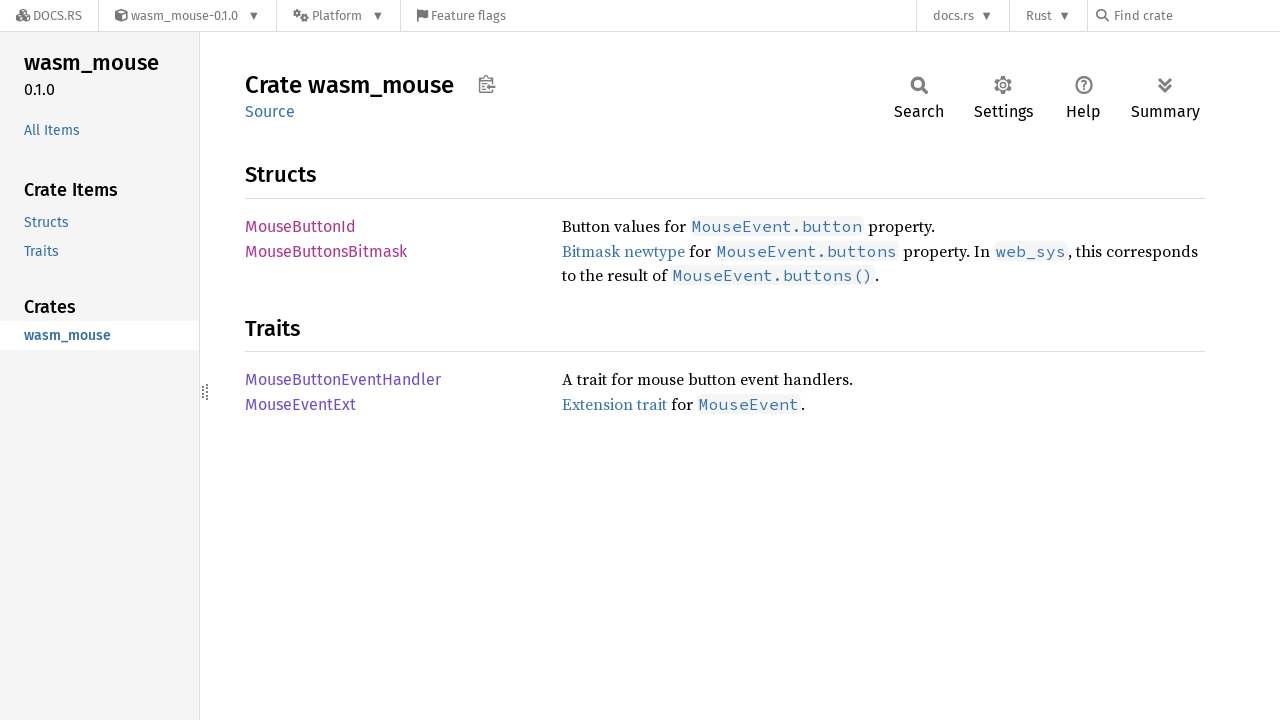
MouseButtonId (300, 226)
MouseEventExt (300, 404)
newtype (654, 251)
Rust (1039, 15)
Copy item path (486, 84)
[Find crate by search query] (1196, 15)
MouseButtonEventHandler (343, 379)
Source (270, 111)
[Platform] (338, 15)
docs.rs (953, 15)
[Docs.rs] (49, 15)
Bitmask (591, 251)
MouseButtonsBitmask (326, 251)
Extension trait (614, 404)
